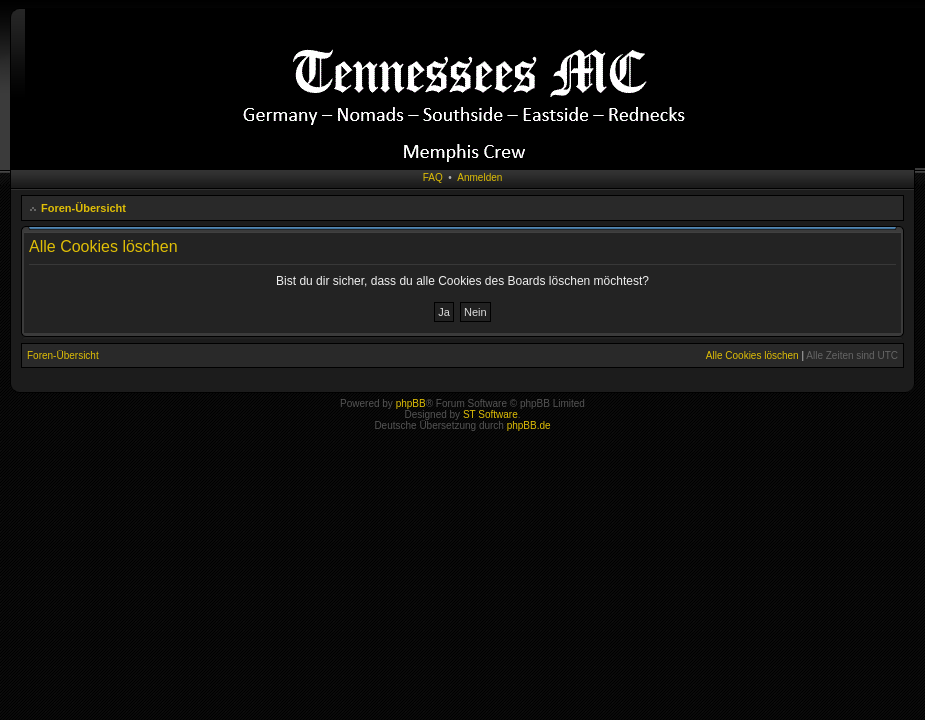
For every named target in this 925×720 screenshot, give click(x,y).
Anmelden (479, 177)
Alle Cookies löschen (752, 355)
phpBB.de (529, 425)
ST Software (490, 414)
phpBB (411, 403)
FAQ (433, 177)
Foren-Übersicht (83, 208)
